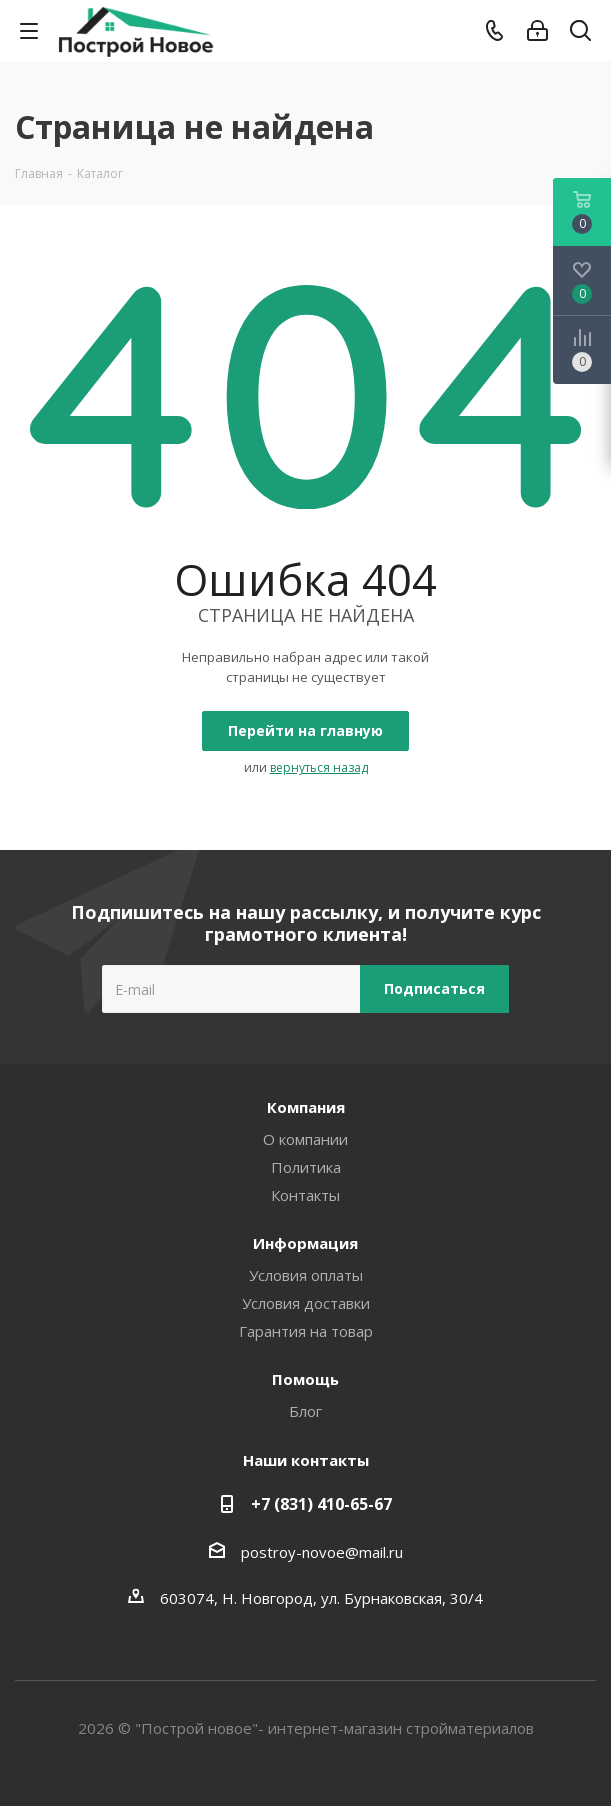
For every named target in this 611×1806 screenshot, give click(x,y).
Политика (306, 1167)
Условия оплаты (306, 1275)
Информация (305, 1243)
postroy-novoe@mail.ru (322, 1552)
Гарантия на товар (306, 1331)
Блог (305, 1411)
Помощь (305, 1379)
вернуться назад (319, 767)
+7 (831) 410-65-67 (321, 1504)
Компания (306, 1107)
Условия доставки (306, 1303)
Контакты (305, 1195)
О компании (305, 1139)
